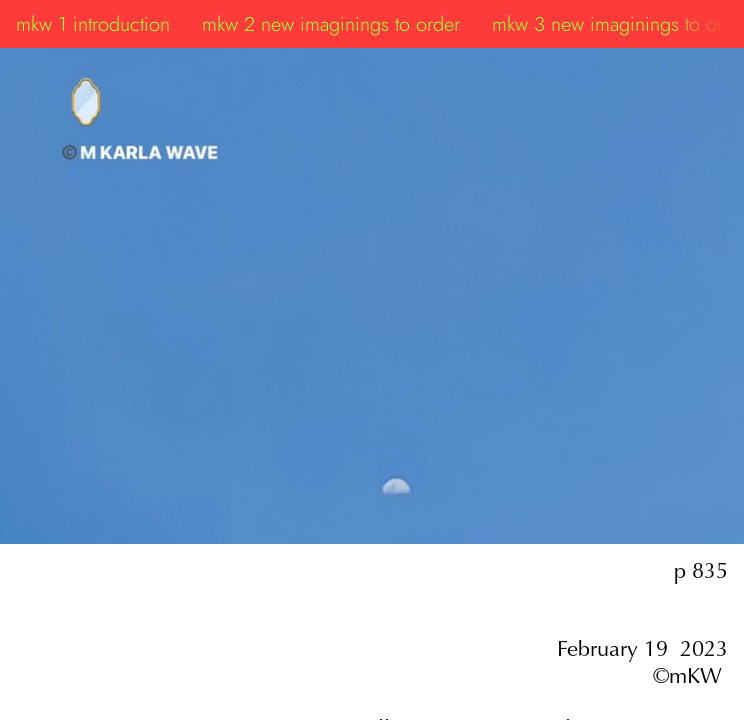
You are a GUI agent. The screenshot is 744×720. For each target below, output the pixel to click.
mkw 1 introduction (93, 24)
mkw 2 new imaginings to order (331, 24)
